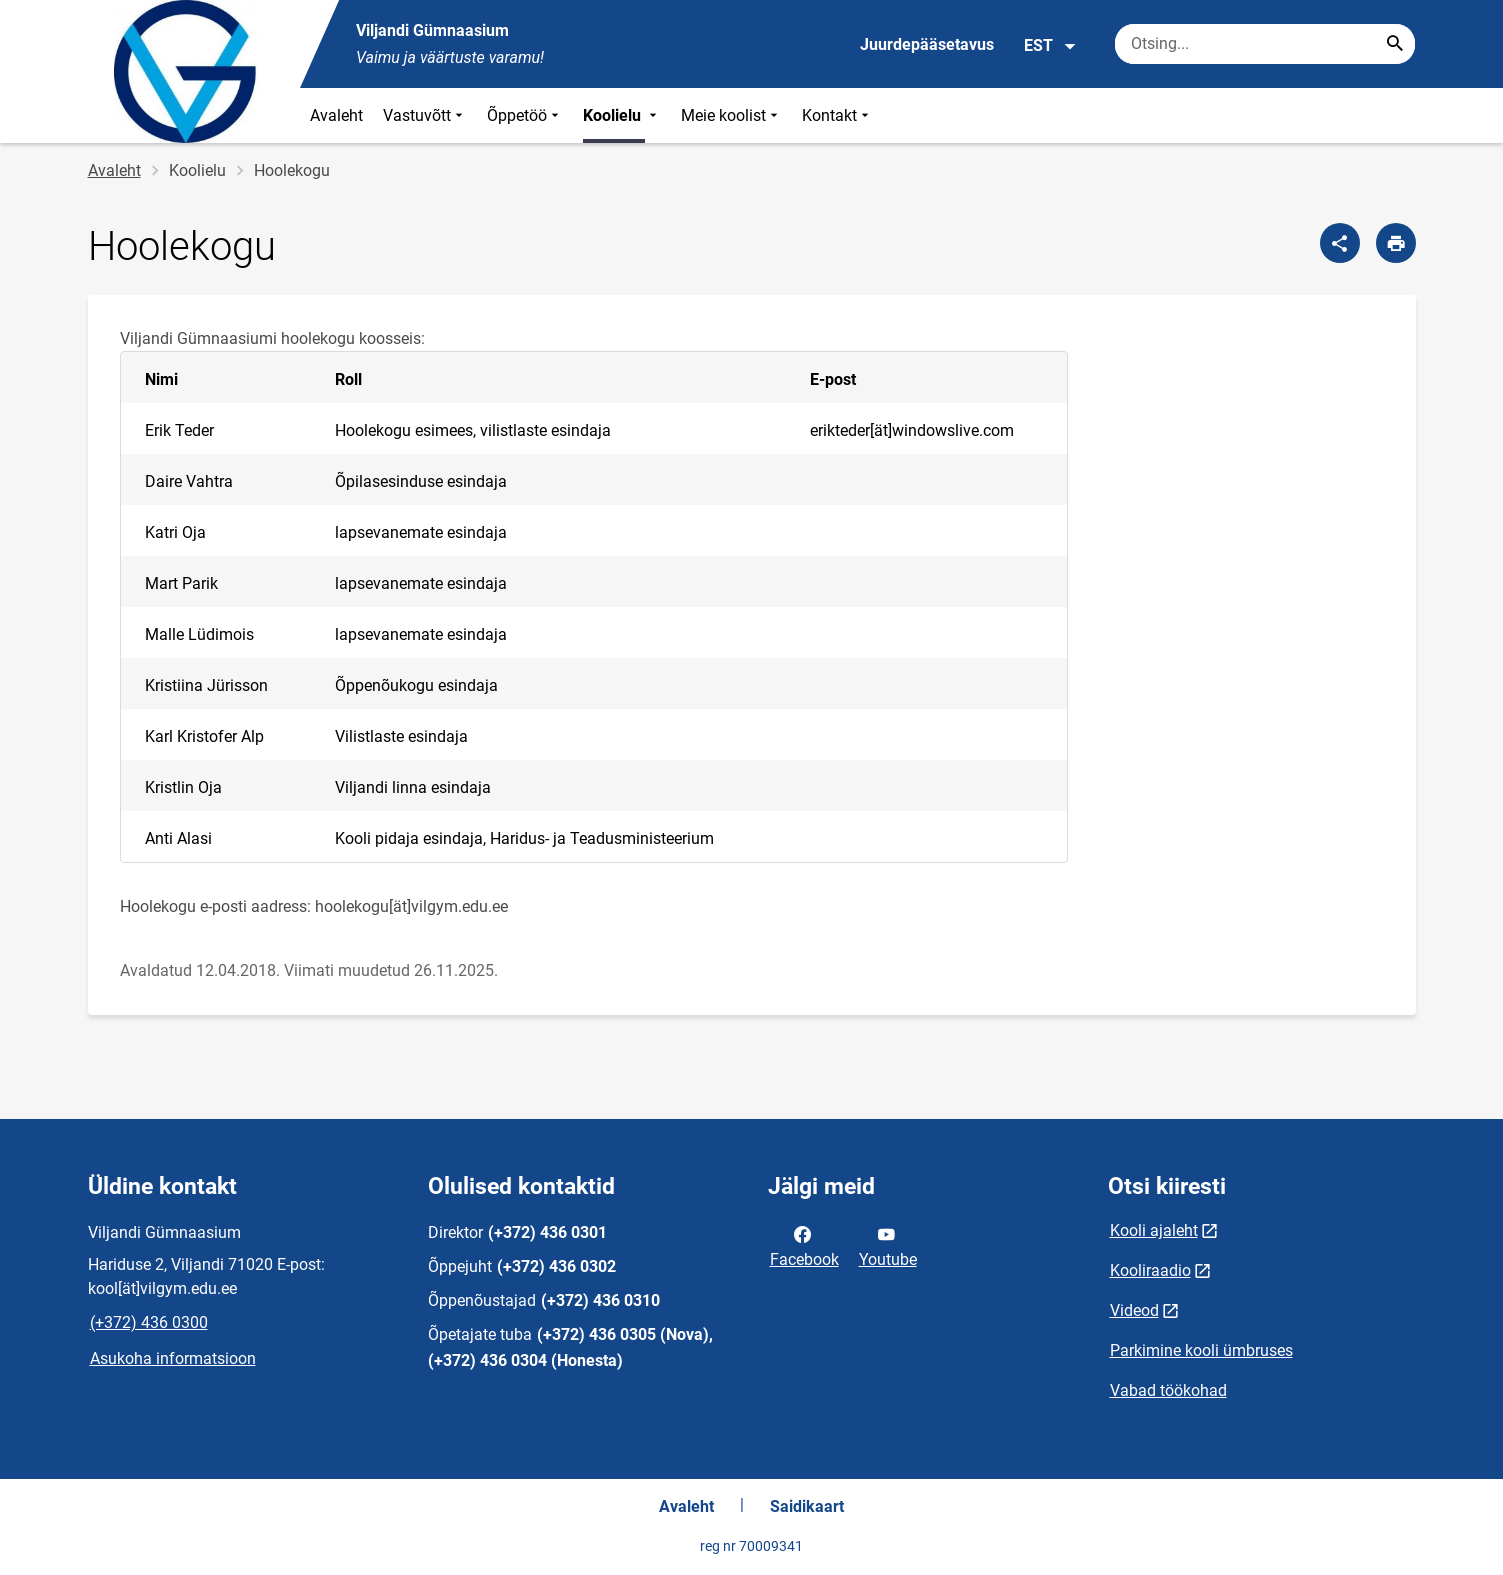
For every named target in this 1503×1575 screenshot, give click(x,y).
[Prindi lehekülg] (1396, 243)
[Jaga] (1340, 243)
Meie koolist (731, 115)
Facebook (804, 1245)
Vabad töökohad (1168, 1390)
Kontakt (837, 115)
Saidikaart (807, 1506)
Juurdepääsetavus (927, 44)
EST (1050, 46)
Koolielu (622, 115)
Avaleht (336, 115)
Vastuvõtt (425, 115)
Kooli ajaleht (1154, 1230)
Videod (1134, 1310)
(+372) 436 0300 (149, 1322)
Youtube (888, 1245)
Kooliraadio (1150, 1270)
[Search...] (1395, 44)
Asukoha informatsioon (173, 1358)
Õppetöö (525, 115)
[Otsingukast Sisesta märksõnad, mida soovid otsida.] (1265, 44)
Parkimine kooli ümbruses (1201, 1350)
